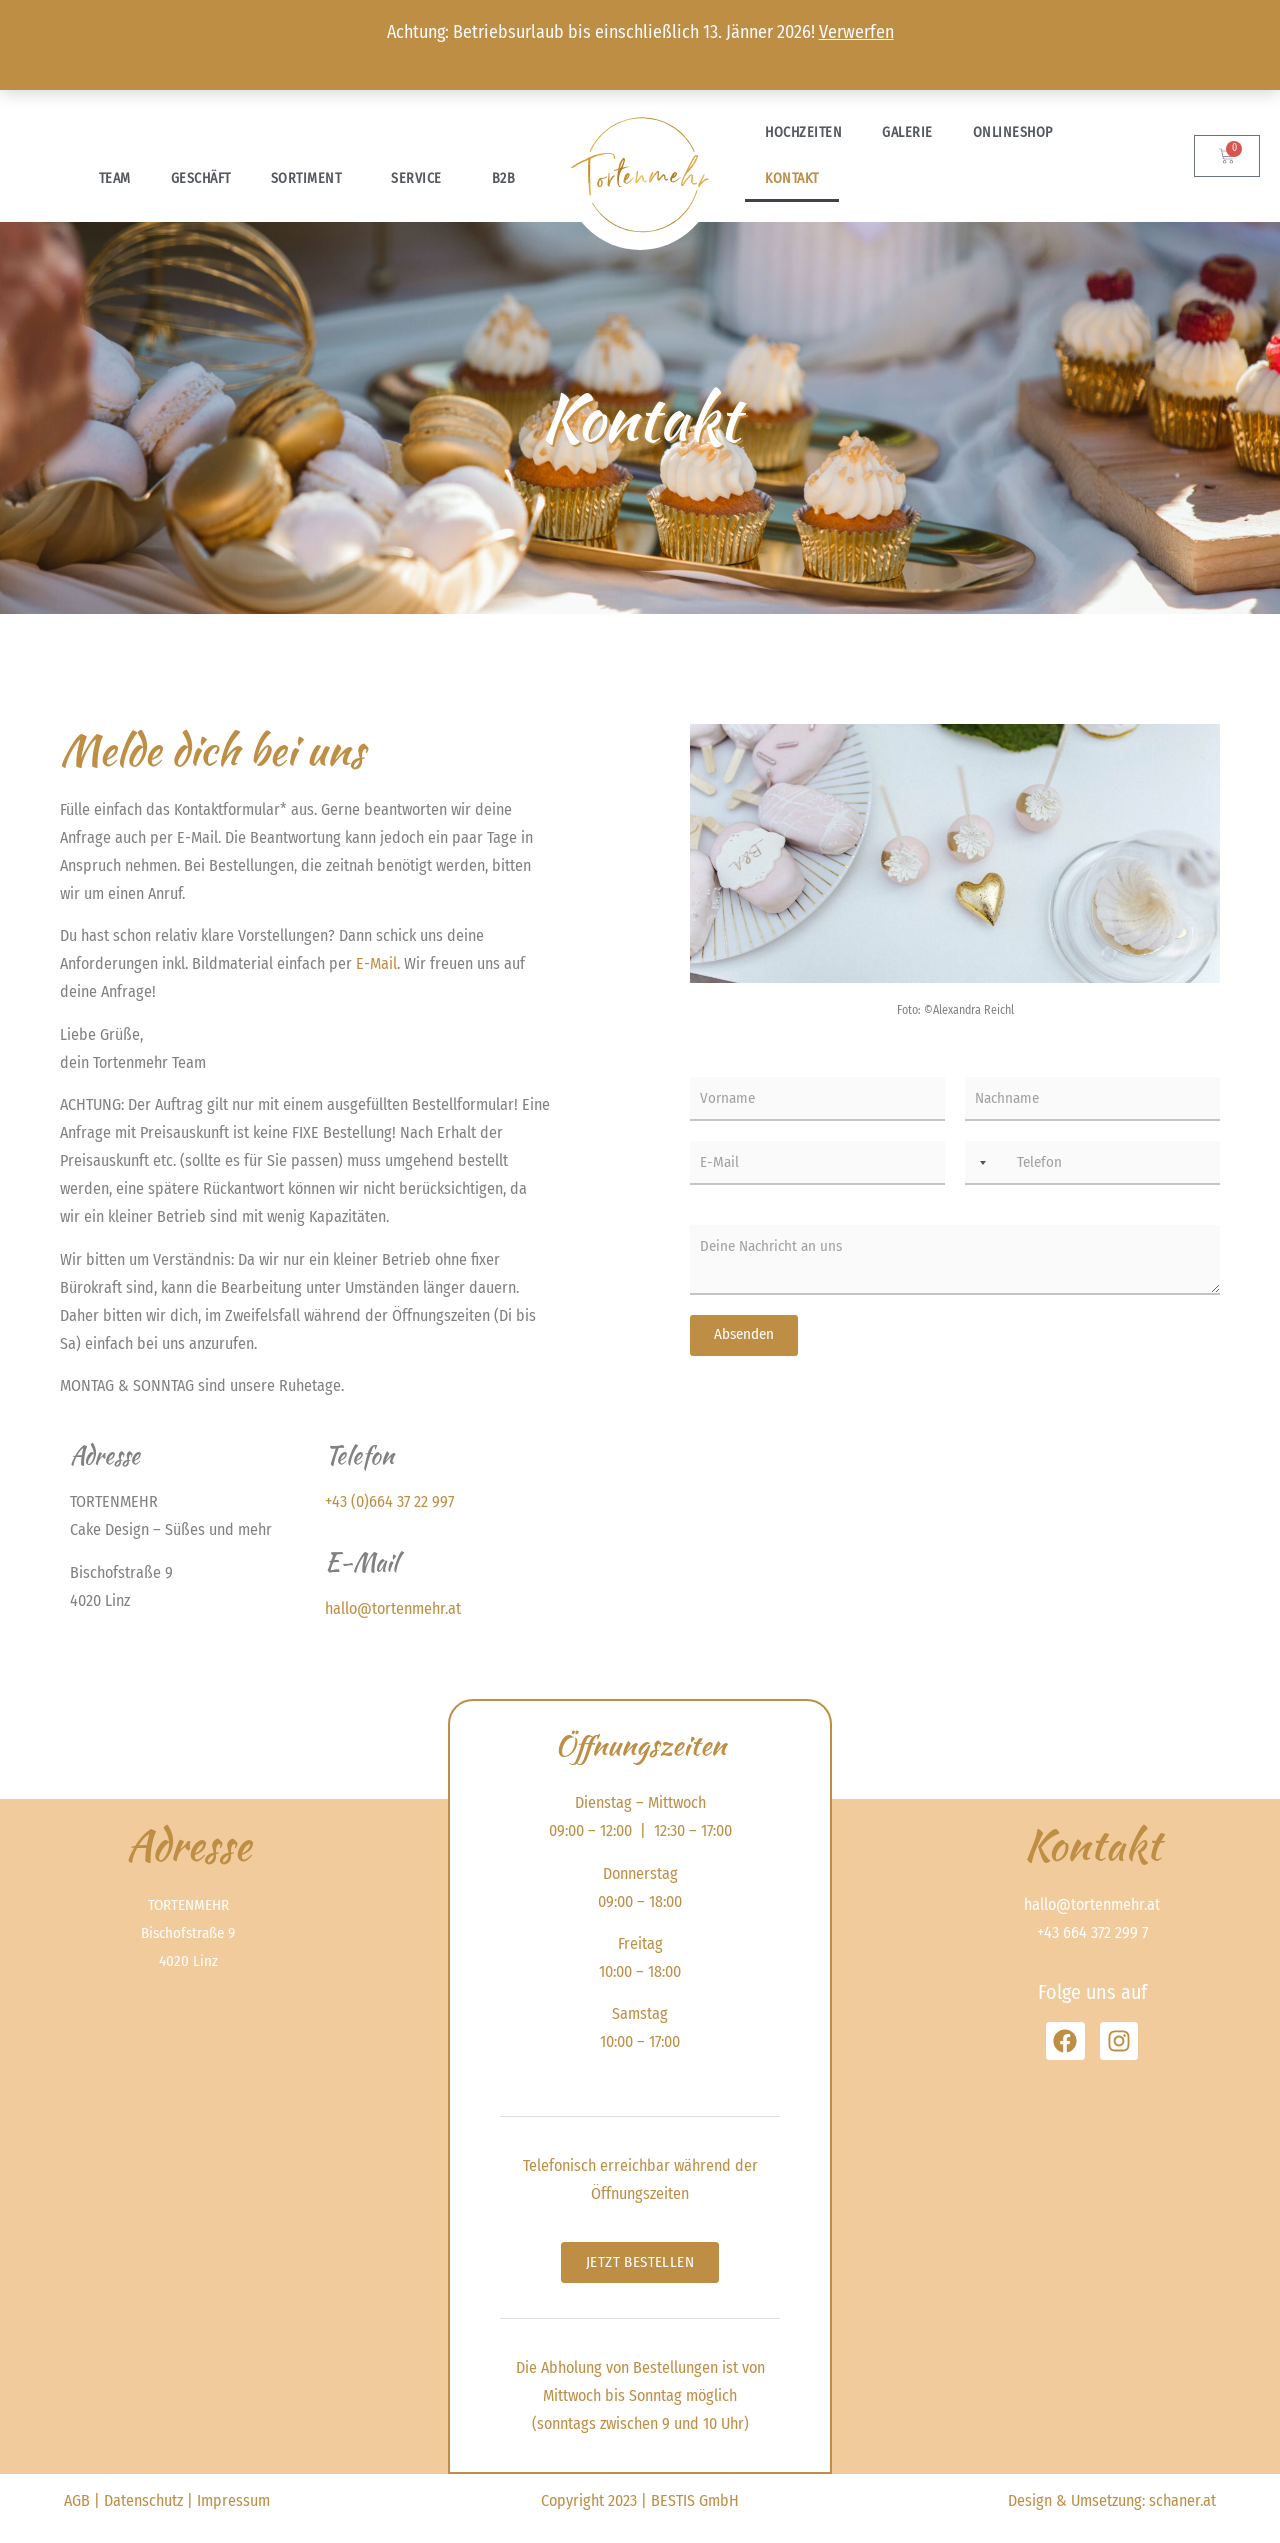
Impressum (233, 2500)
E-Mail (376, 963)
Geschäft (201, 178)
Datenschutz (143, 2500)
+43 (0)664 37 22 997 (389, 1501)
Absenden (744, 1334)
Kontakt (792, 178)
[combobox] (979, 1163)
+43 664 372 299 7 (1092, 1932)
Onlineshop (1018, 133)
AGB (77, 2500)
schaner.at (1182, 2500)
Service (421, 179)
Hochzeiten (803, 132)
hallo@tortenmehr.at (393, 1608)
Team (115, 178)
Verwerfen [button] (856, 32)
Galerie (907, 132)
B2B (504, 178)
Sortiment (311, 179)
